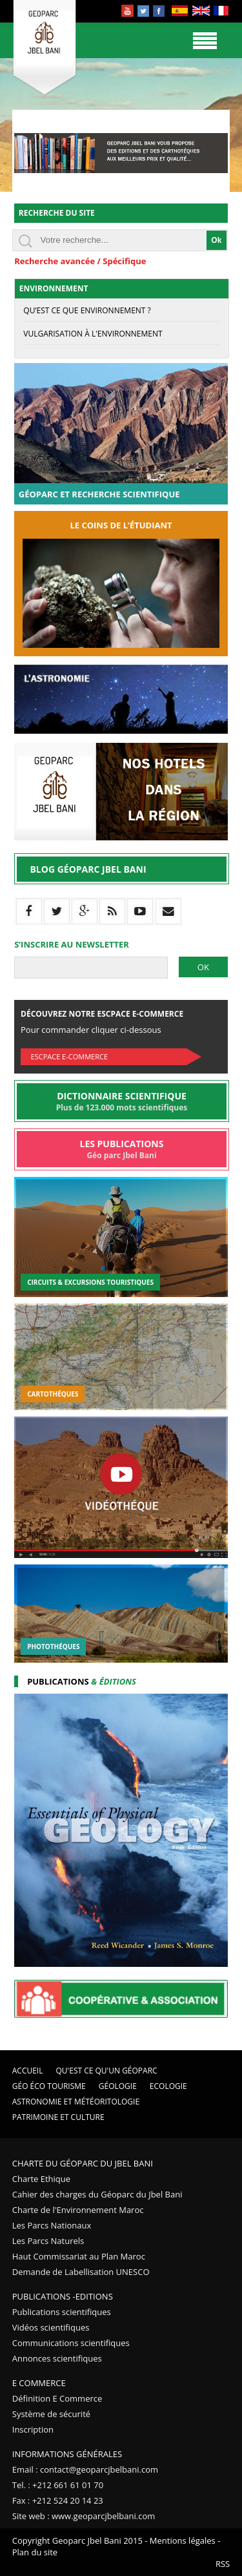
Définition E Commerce (57, 2398)
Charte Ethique (41, 2179)
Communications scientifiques (71, 2343)
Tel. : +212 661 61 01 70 (57, 2485)
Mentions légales (183, 2540)
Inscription (33, 2429)
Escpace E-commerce (69, 1056)
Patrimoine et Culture (58, 2117)
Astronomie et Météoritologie (75, 2101)
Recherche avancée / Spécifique (80, 261)
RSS (223, 2564)
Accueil (27, 2070)
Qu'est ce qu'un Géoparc (106, 2070)
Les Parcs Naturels (48, 2241)
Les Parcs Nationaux (52, 2225)
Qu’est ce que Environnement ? (86, 310)
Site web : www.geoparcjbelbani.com (84, 2516)
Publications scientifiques (61, 2312)
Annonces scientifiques (57, 2358)
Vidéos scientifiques (51, 2327)
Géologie (118, 2086)
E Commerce (39, 2383)
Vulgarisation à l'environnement (92, 333)
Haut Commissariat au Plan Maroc (78, 2256)
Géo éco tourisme (49, 2086)
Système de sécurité (51, 2414)
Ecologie (168, 2086)
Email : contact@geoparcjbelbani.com (85, 2469)
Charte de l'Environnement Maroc (78, 2210)
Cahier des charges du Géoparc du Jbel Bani (97, 2194)
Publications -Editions (62, 2296)
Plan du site (34, 2552)
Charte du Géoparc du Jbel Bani (82, 2163)
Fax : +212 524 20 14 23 (57, 2500)
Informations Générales (67, 2454)
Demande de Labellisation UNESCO (81, 2272)
